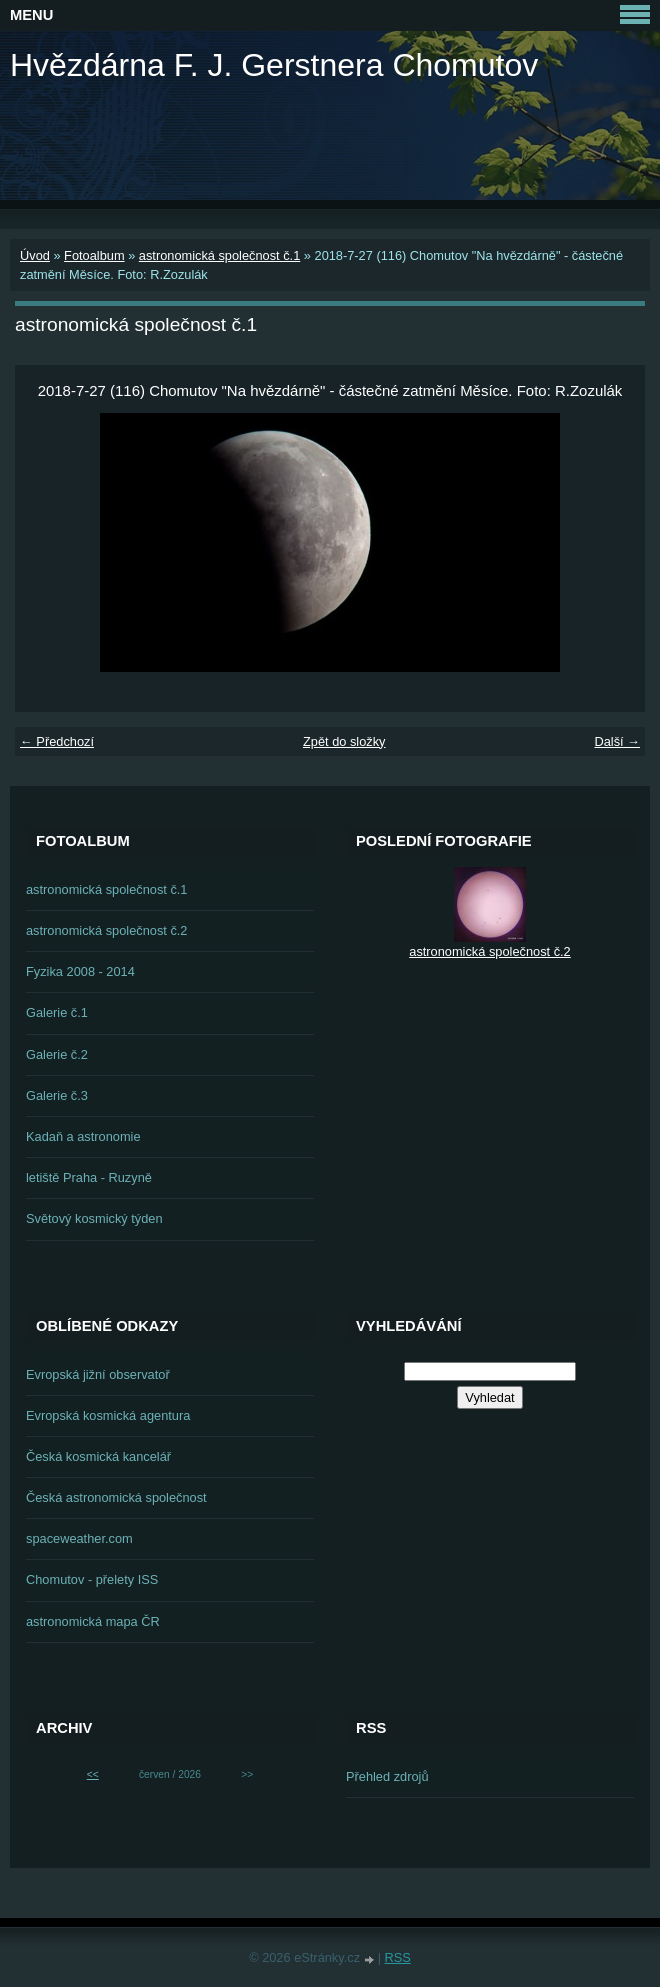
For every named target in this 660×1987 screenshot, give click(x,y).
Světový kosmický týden (94, 1218)
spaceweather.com (79, 1538)
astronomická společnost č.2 (106, 930)
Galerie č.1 (57, 1012)
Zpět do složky (344, 741)
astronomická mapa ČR (93, 1621)
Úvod (35, 255)
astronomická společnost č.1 (219, 255)
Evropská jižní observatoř (98, 1374)
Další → (617, 741)
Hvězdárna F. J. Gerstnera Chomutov (274, 65)
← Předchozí (57, 741)
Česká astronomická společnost (116, 1497)
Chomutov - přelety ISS (92, 1579)
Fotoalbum (94, 255)
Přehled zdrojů (387, 1776)
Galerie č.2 (57, 1054)
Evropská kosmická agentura (108, 1415)
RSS (398, 1957)
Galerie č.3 (57, 1095)
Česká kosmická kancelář (98, 1456)
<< (93, 1774)
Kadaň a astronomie (83, 1136)
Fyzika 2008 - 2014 (80, 971)
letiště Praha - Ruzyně (89, 1177)
